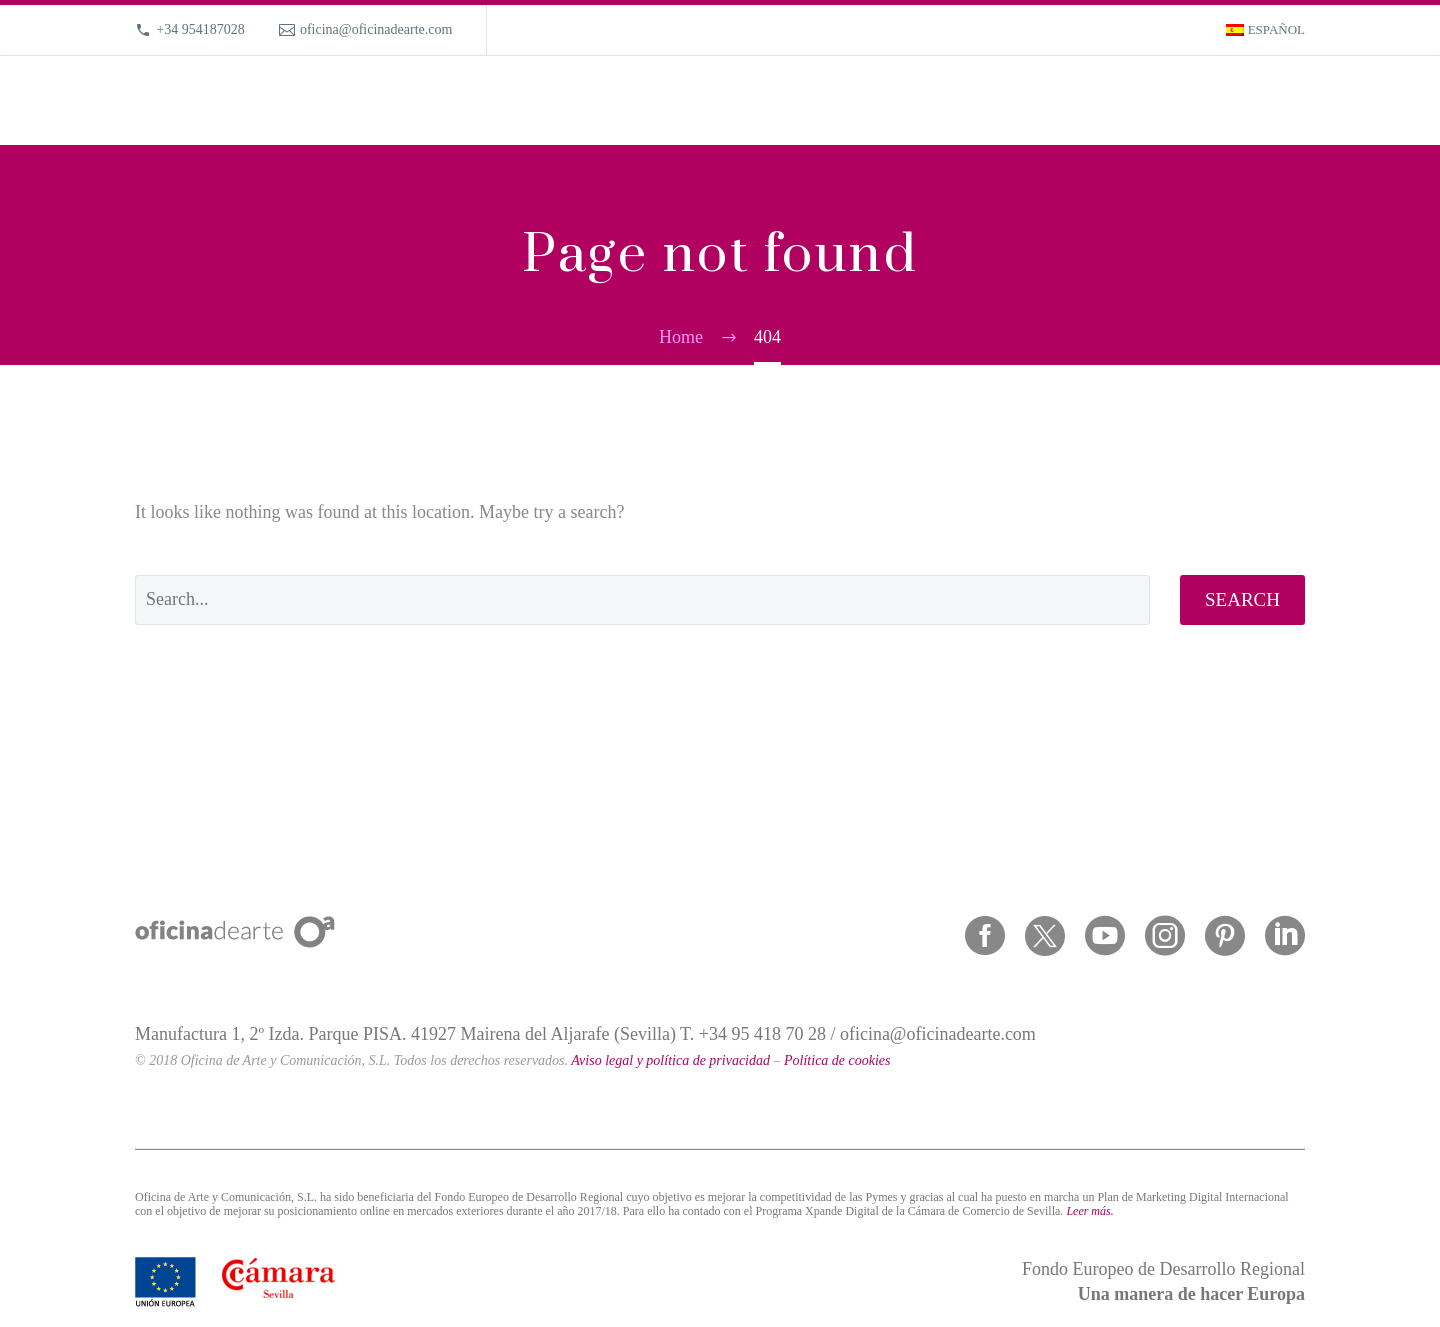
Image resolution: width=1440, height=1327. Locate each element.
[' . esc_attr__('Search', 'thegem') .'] (642, 600)
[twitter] (1045, 936)
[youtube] (1105, 936)
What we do (901, 100)
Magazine (1159, 100)
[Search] (1302, 100)
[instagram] (1165, 936)
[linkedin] (1285, 936)
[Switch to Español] (1265, 30)
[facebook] (985, 936)
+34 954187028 (200, 29)
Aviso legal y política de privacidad (670, 1060)
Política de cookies (837, 1060)
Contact (1242, 100)
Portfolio (992, 100)
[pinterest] (1225, 936)
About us (1074, 100)
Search (1242, 599)
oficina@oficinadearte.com (376, 29)
